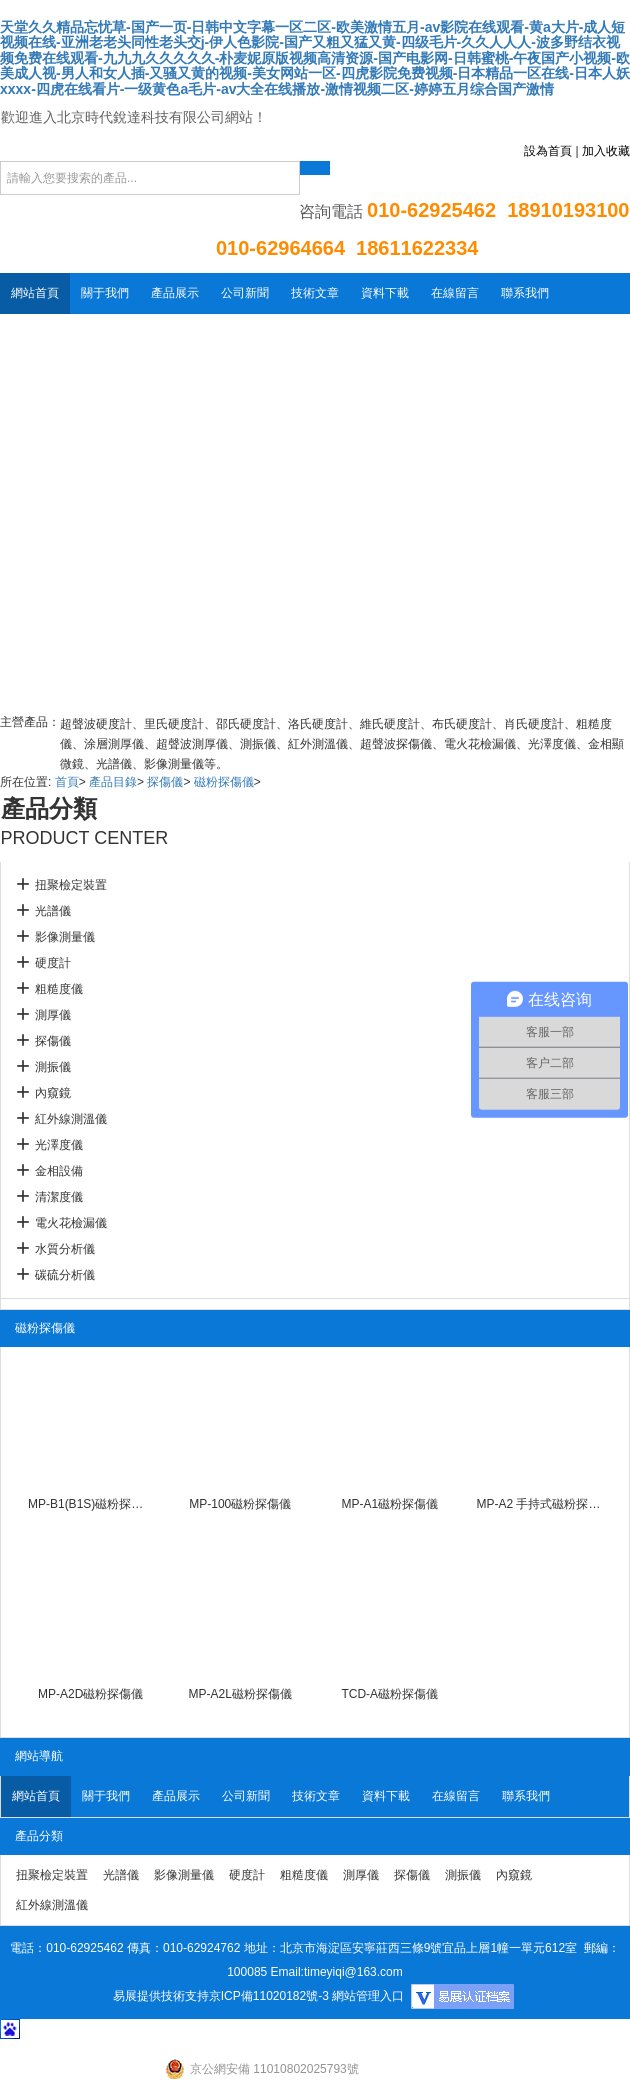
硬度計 (53, 963)
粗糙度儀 (59, 989)
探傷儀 (165, 782)
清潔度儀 (59, 1197)
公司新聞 (245, 293)
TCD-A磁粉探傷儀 (389, 1694)
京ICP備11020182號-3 (269, 1996)
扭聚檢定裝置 (71, 885)
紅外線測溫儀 (71, 1119)
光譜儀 (53, 911)
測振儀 (53, 1067)
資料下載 (385, 293)
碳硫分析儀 (65, 1275)
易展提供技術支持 (161, 1996)
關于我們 (105, 293)
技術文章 (315, 293)
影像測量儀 (65, 937)
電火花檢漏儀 (71, 1223)
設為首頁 (548, 151)
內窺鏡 (53, 1093)
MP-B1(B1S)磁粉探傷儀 (91, 1504)
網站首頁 (35, 293)
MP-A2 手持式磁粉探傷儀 (539, 1504)
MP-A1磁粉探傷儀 (389, 1504)
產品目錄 (113, 782)
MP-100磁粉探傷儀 (240, 1504)
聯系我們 (525, 293)
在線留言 (455, 293)
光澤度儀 (59, 1145)
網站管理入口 (368, 1996)
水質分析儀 (65, 1249)
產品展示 (175, 293)
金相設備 (59, 1171)
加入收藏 (606, 151)
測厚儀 (53, 1015)
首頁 (67, 782)
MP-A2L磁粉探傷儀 (240, 1694)
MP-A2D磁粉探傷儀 (90, 1694)
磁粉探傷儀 (224, 782)
